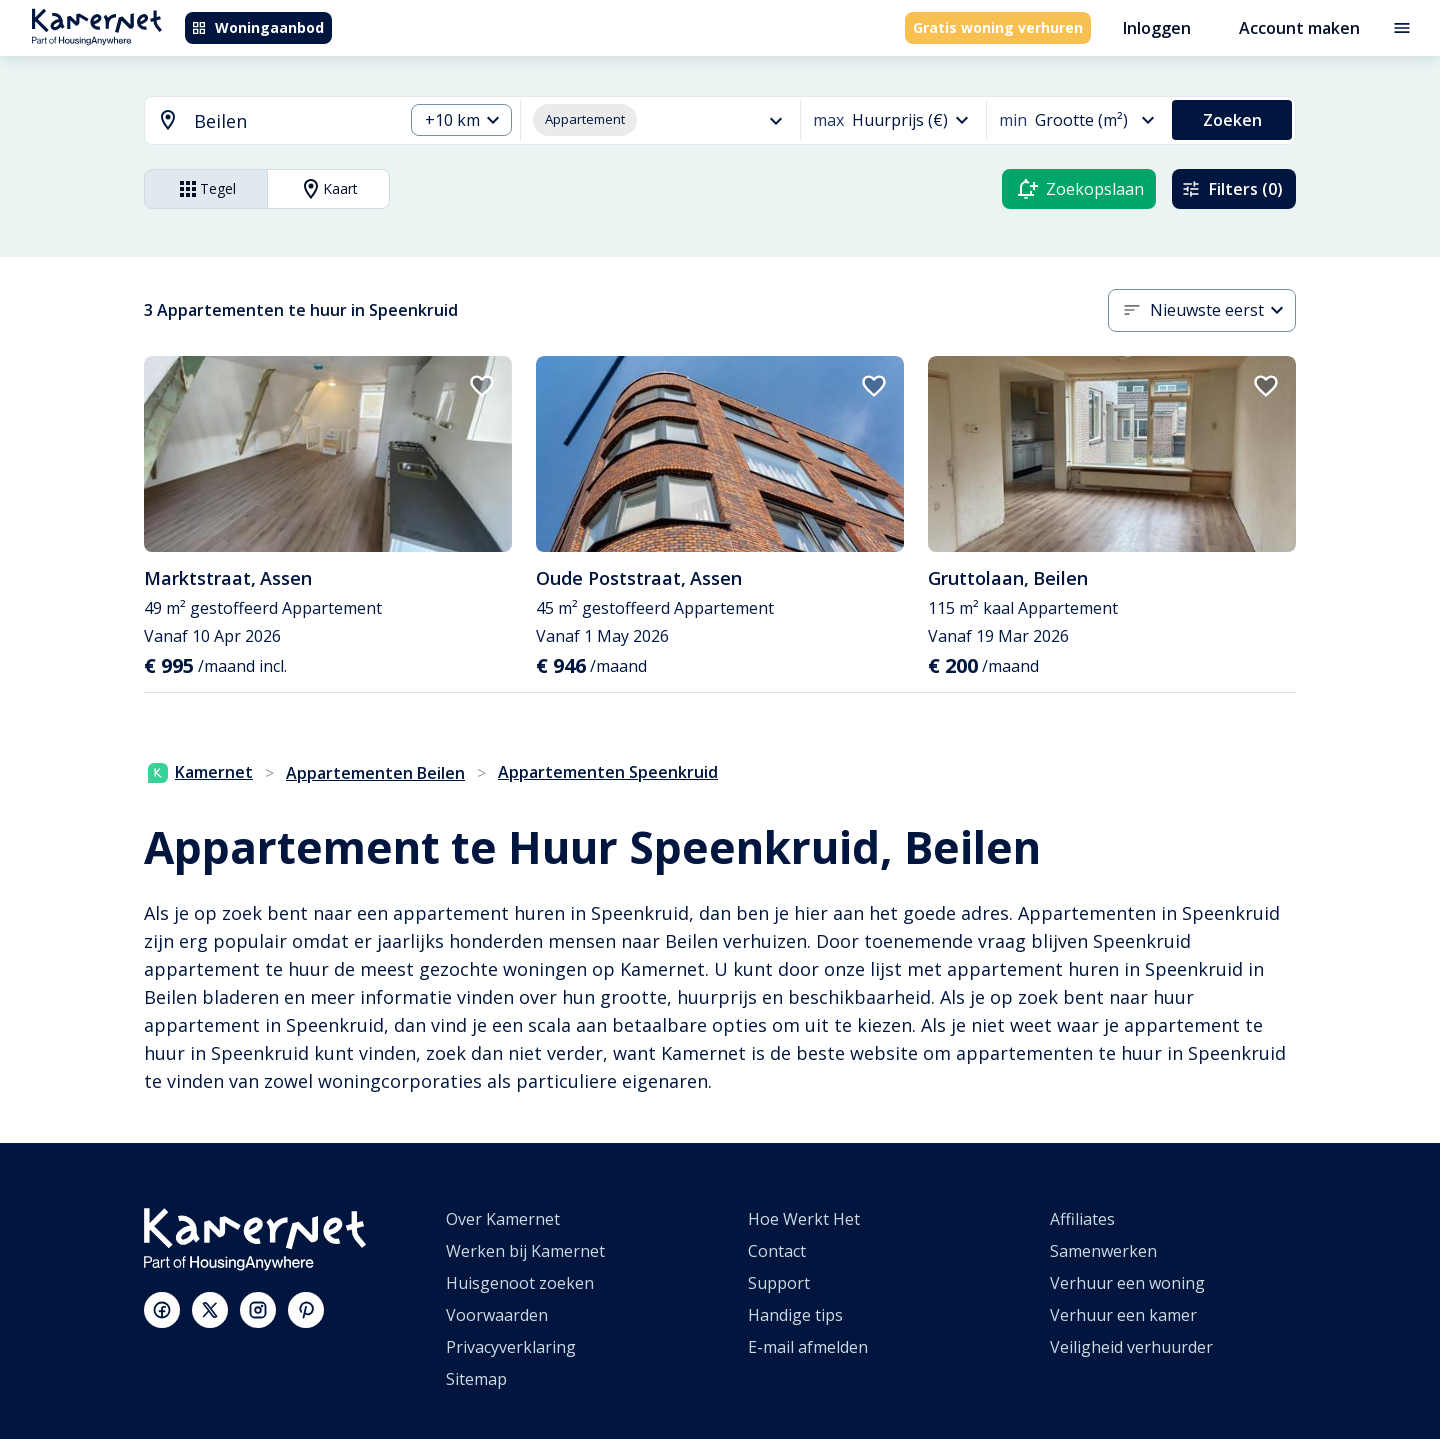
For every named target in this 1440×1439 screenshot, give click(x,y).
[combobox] (262, 121)
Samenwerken (1103, 1251)
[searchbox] (291, 121)
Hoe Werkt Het (804, 1219)
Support (779, 1283)
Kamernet (200, 772)
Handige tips (795, 1315)
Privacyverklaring (511, 1347)
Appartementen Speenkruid (608, 772)
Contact (777, 1251)
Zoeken (1232, 120)
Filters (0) (1232, 189)
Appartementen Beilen (375, 773)
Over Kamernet (503, 1219)
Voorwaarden (497, 1315)
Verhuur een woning (1127, 1283)
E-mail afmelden (808, 1347)
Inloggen (1157, 28)
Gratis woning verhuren (998, 27)
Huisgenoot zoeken (520, 1283)
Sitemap (476, 1379)
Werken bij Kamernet (525, 1251)
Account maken (1299, 28)
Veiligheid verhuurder (1131, 1347)
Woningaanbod (257, 27)
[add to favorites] (482, 386)
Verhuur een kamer (1123, 1315)
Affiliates (1082, 1219)
